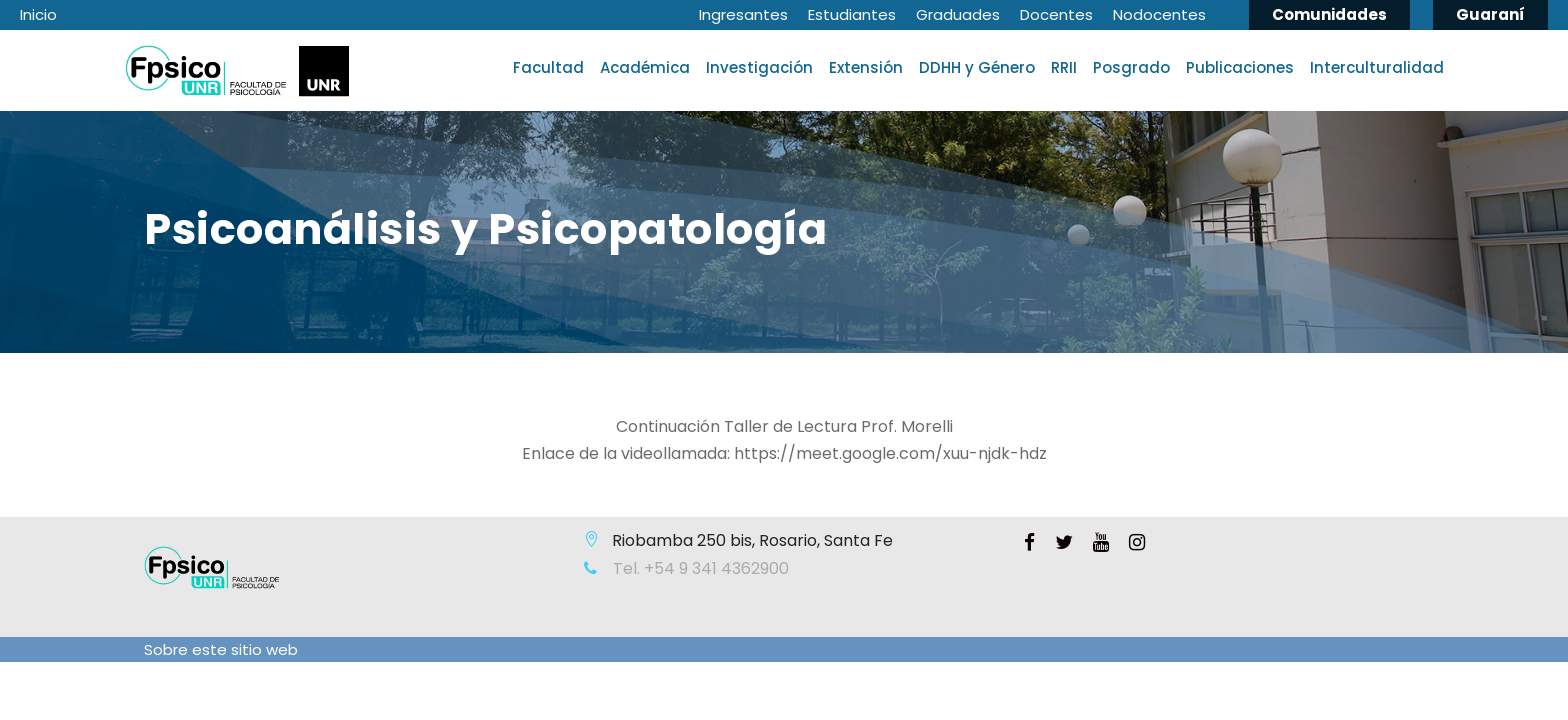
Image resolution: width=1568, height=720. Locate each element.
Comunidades (1329, 14)
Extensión (866, 67)
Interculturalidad (1377, 67)
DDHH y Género (977, 67)
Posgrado (1131, 67)
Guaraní (1490, 14)
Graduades (958, 14)
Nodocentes (1159, 14)
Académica (645, 67)
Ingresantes (743, 14)
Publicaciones (1240, 67)
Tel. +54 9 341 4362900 (699, 568)
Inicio (38, 14)
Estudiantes (852, 14)
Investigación (759, 67)
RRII (1064, 67)
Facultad (548, 67)
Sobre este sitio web (221, 649)
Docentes (1056, 14)
